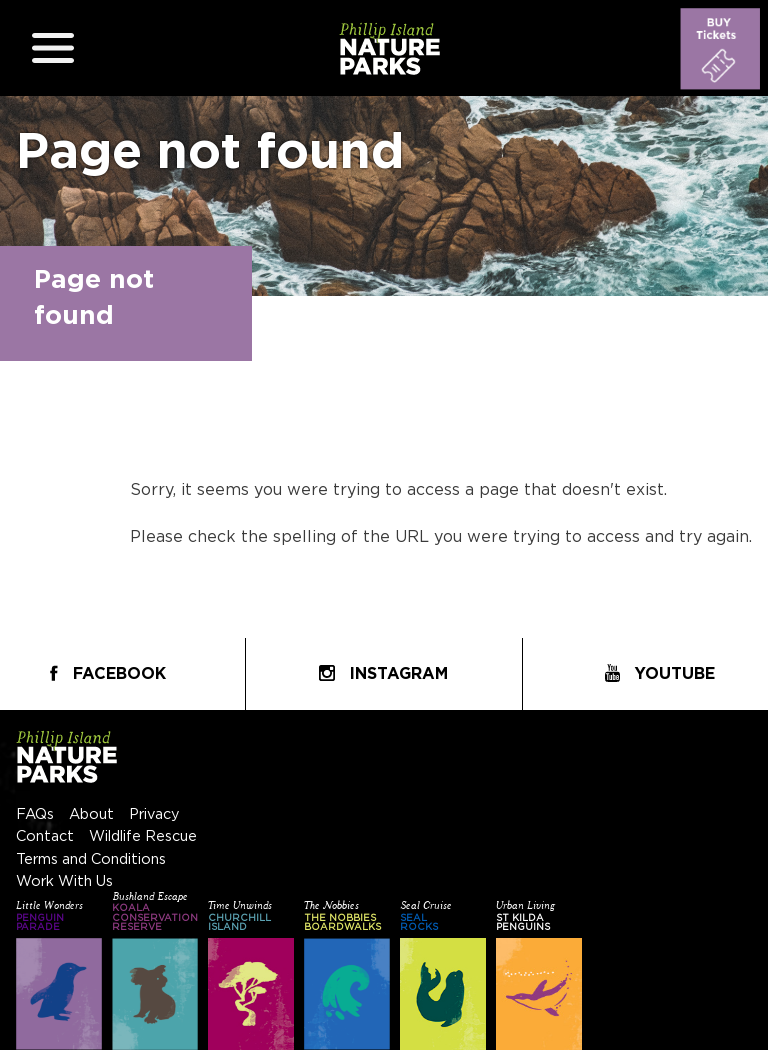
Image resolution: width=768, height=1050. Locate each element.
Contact (45, 836)
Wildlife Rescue (143, 836)
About (91, 814)
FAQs (35, 814)
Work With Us (64, 881)
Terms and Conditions (91, 859)
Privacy (154, 814)
